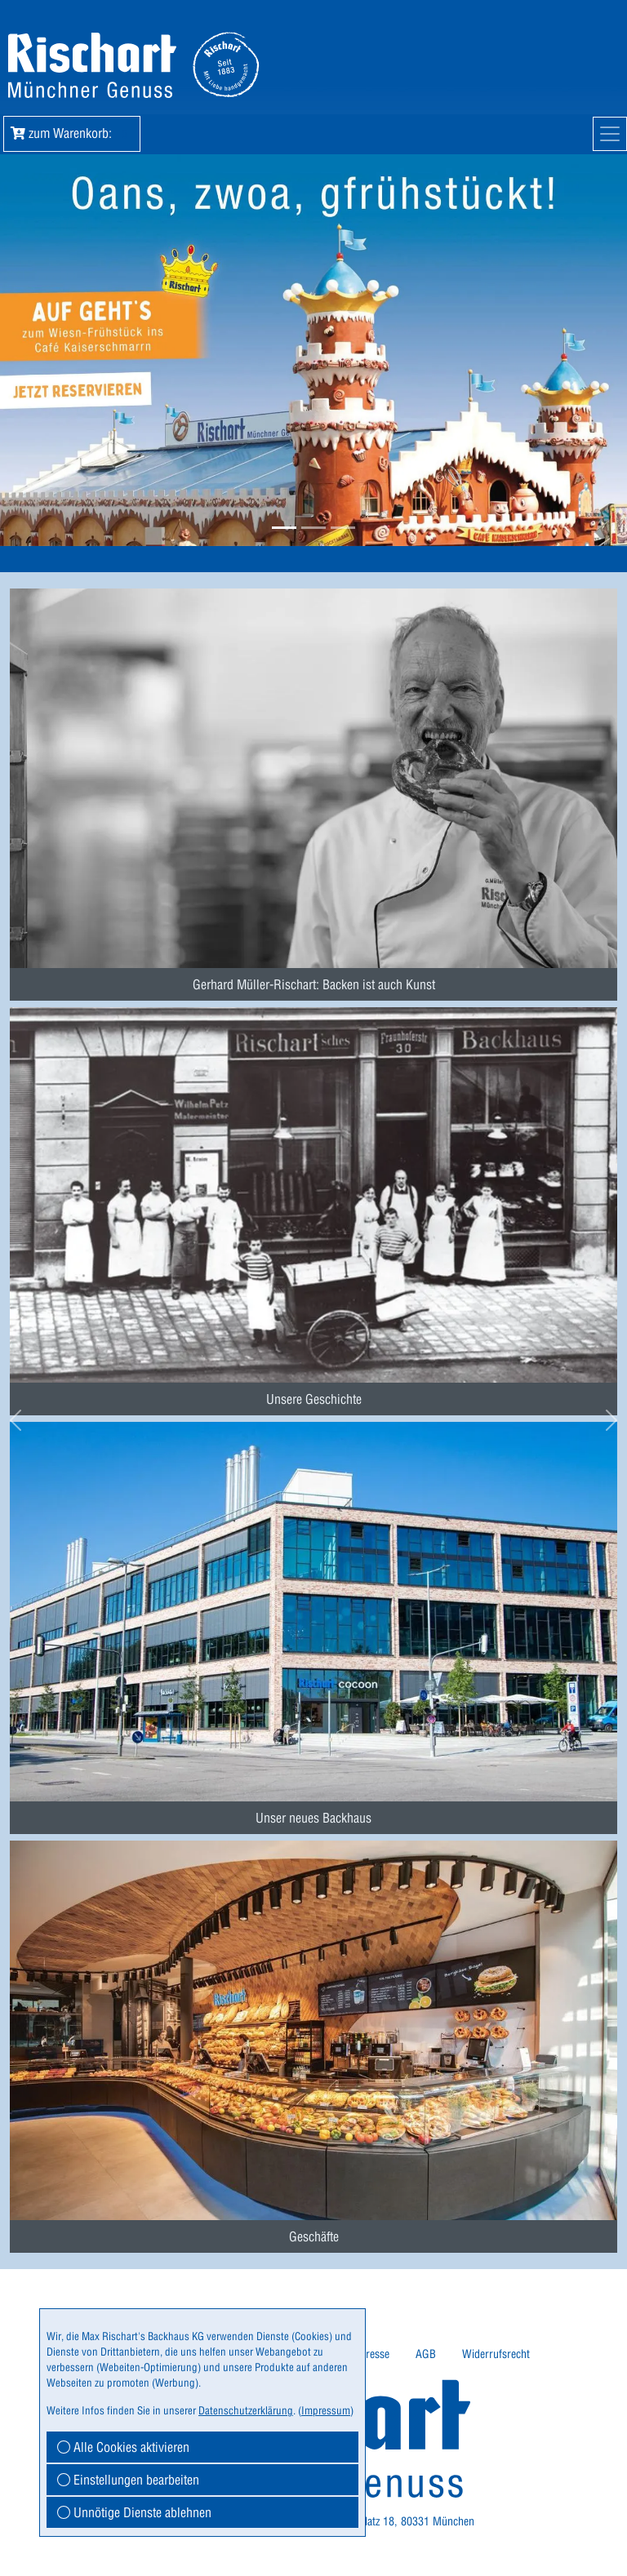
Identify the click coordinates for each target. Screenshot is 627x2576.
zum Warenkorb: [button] (72, 133)
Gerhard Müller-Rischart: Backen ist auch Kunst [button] (314, 984)
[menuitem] (313, 777)
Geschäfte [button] (314, 2236)
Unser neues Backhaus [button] (313, 1818)
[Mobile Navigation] (610, 134)
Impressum (325, 2410)
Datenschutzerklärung (245, 2410)
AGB (426, 2354)
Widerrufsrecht (496, 2354)
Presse (374, 2354)
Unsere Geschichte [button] (314, 1399)
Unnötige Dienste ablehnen (134, 2512)
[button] (284, 527)
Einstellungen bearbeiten (128, 2480)
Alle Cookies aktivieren (123, 2447)
